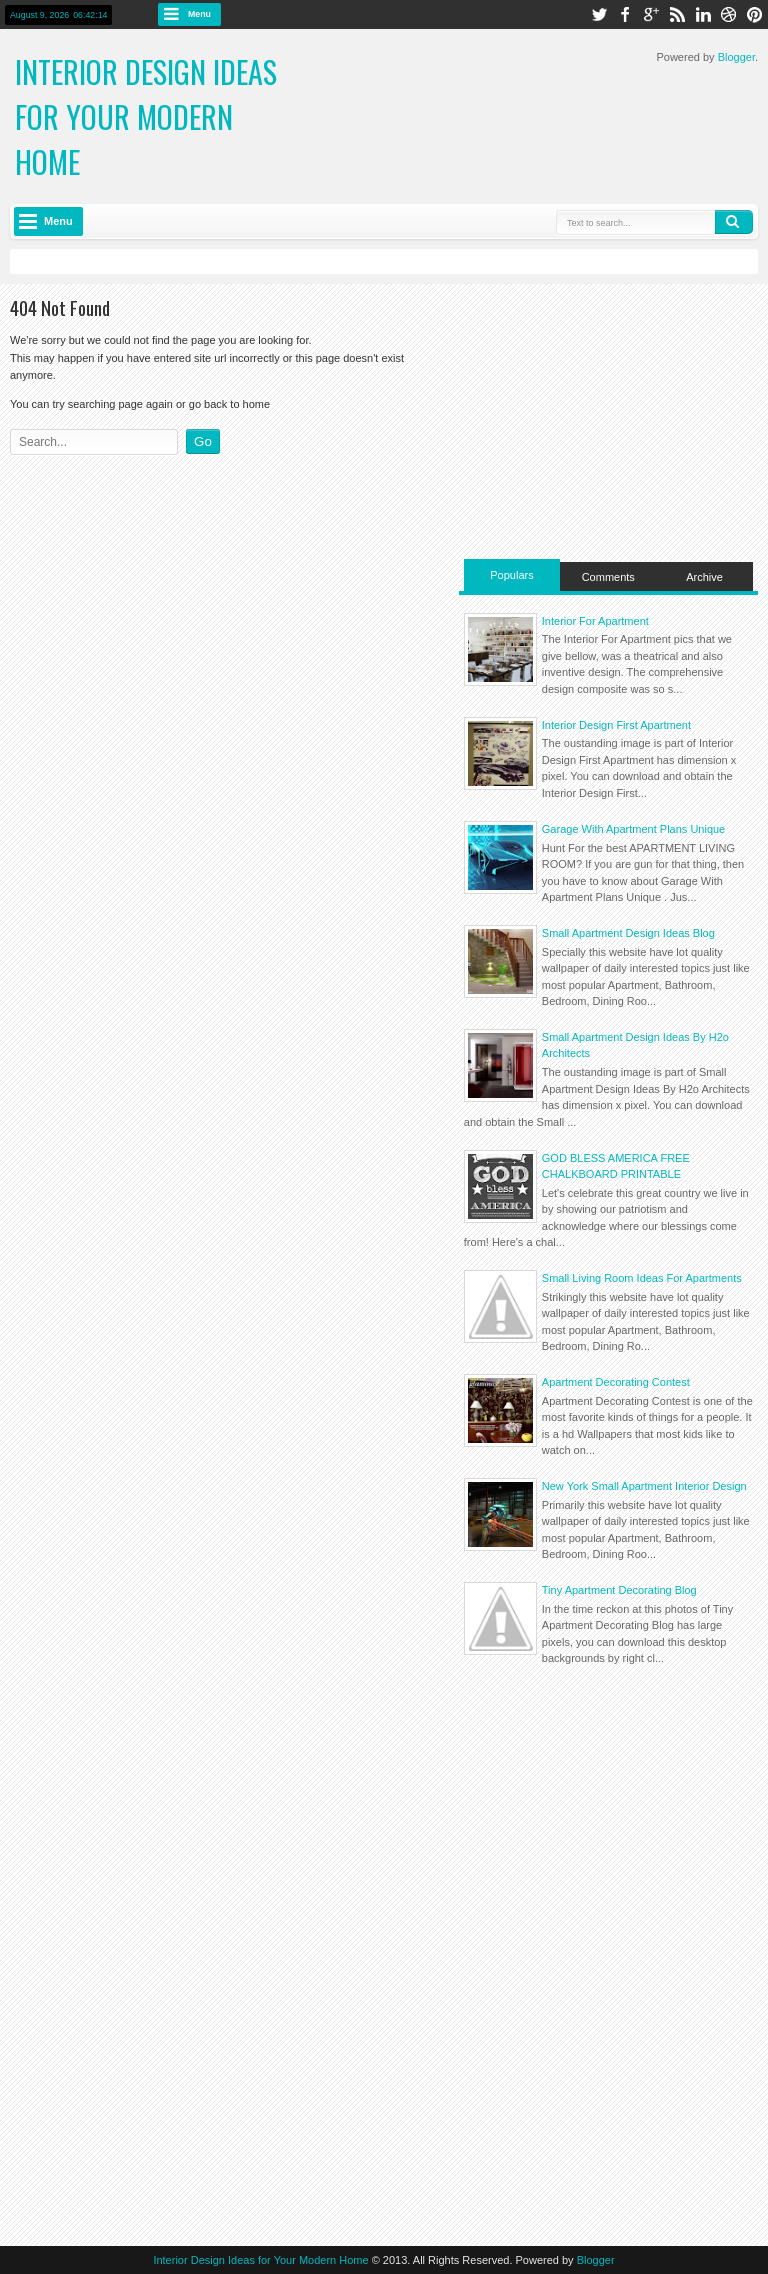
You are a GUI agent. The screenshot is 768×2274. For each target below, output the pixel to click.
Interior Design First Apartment (616, 725)
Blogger (736, 57)
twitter (599, 14)
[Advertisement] (608, 419)
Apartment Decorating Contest (616, 1382)
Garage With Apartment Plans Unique (633, 829)
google (651, 14)
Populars (511, 575)
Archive (704, 577)
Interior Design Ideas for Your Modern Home (146, 116)
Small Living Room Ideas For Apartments (642, 1278)
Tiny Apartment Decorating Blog (619, 1590)
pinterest (755, 14)
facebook (625, 14)
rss (677, 14)
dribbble (729, 14)
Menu (199, 14)
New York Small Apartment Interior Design (644, 1486)
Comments (608, 577)
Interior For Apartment (595, 621)
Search (734, 222)
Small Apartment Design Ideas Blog (628, 933)
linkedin (703, 14)
